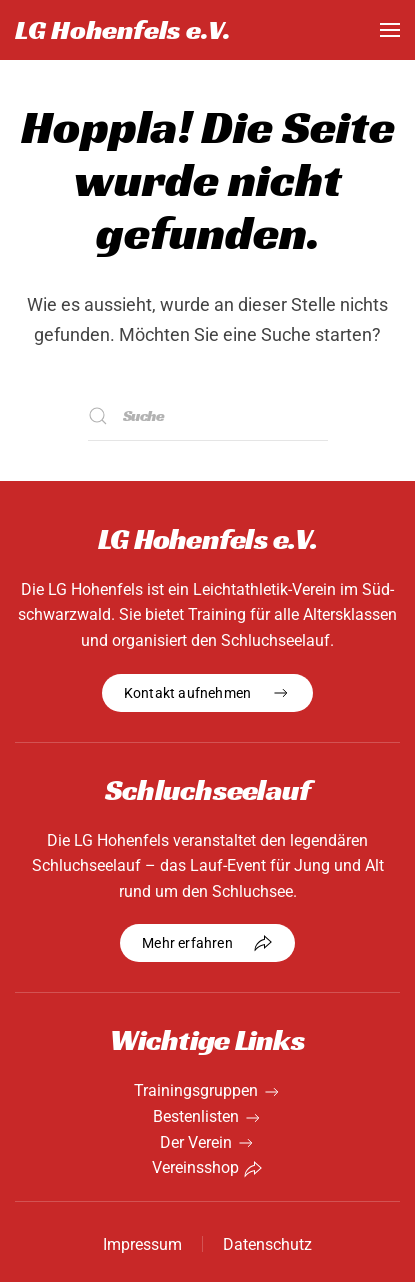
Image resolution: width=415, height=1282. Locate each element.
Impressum (142, 1244)
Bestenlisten (196, 1116)
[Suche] (208, 416)
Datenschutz (267, 1244)
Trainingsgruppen (196, 1090)
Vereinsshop (195, 1167)
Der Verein (196, 1142)
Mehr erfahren (207, 943)
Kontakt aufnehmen (207, 693)
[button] (390, 30)
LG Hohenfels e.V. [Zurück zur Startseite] (123, 29)
